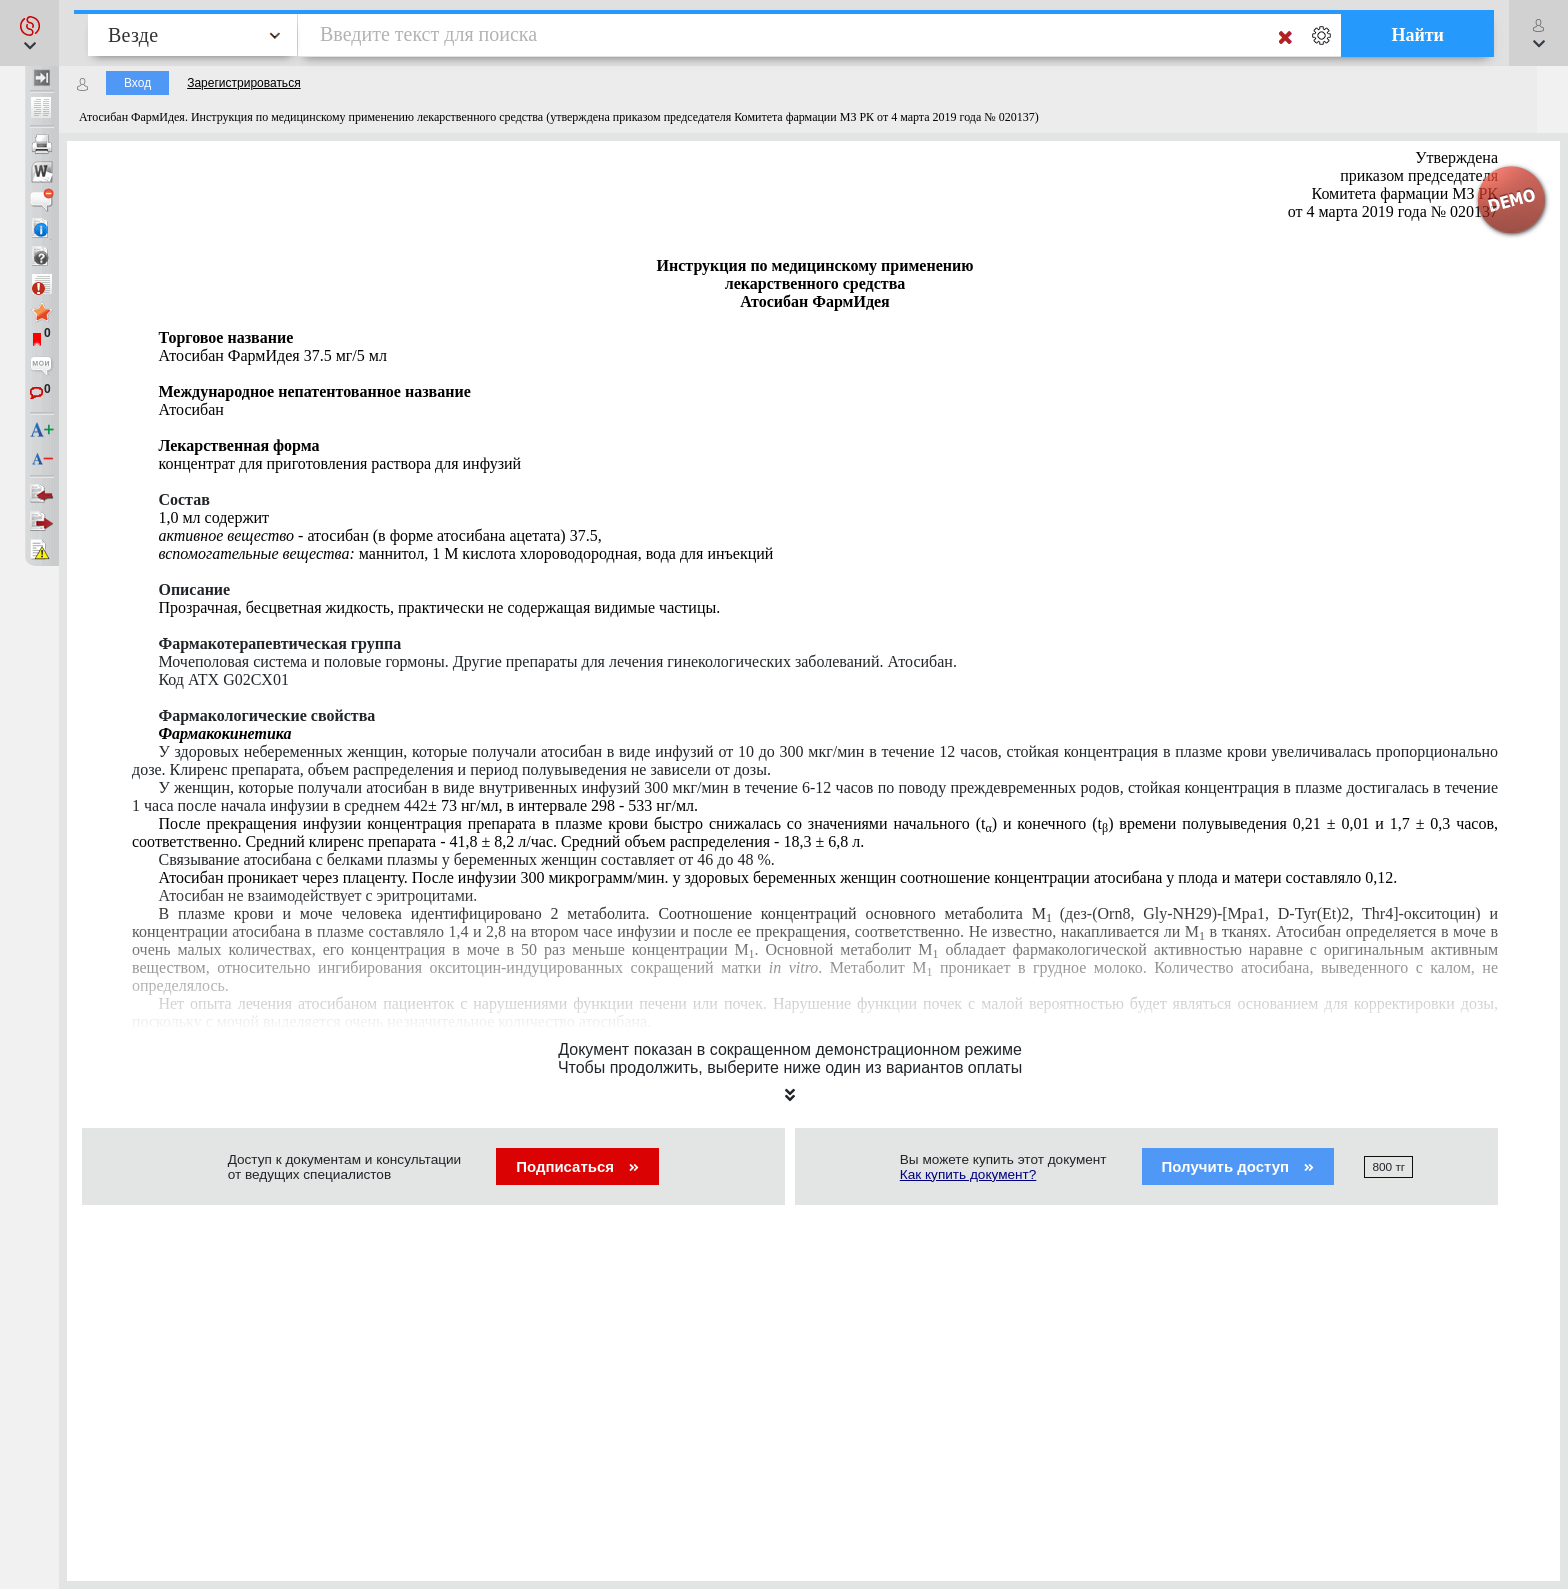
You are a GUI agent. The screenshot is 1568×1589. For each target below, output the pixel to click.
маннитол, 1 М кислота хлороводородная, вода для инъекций (465, 553)
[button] (29, 33)
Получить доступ (1238, 1166)
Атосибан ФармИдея (272, 355)
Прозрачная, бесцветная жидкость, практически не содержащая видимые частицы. (439, 607)
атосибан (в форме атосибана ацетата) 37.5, (379, 535)
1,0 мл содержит (213, 517)
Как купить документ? (968, 1174)
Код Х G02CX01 (223, 679)
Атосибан (190, 409)
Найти (1417, 35)
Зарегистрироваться (243, 83)
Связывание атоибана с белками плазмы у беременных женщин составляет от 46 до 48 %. (466, 859)
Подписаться (577, 1166)
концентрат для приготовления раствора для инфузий (339, 463)
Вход (137, 83)
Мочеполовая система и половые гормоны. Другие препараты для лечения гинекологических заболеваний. (557, 661)
